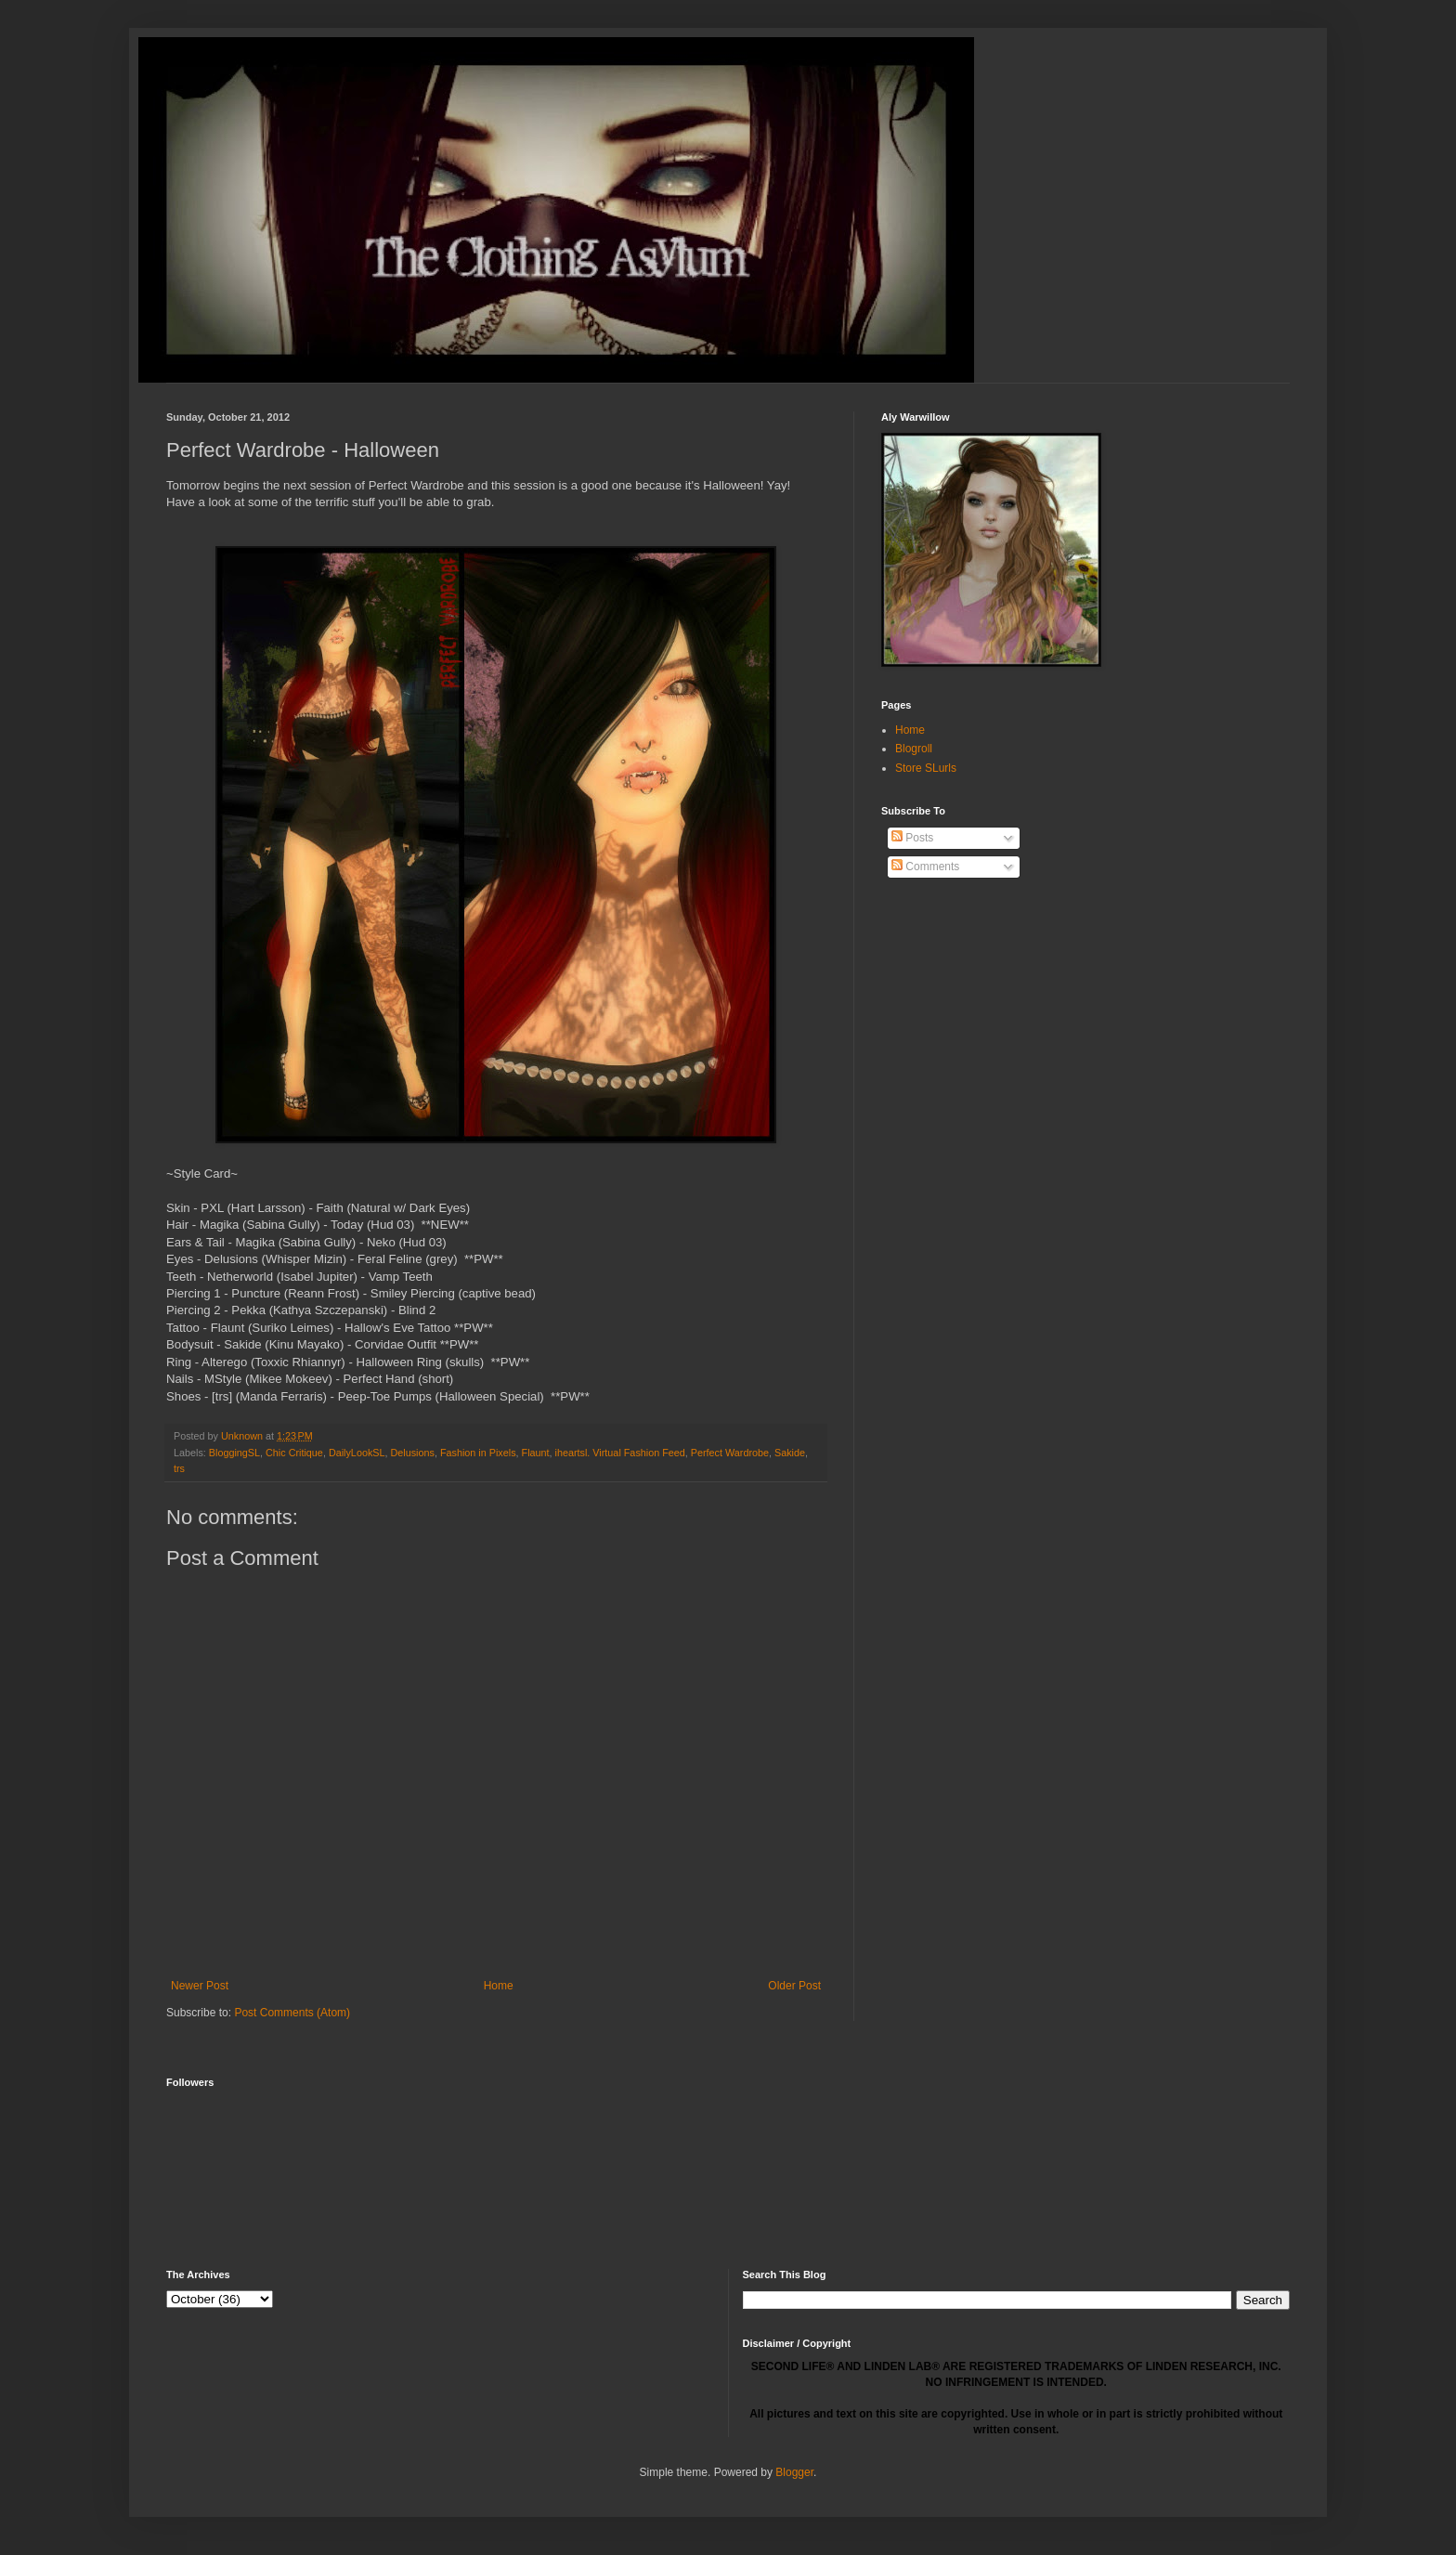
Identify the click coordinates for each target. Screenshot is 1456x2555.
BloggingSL (234, 1452)
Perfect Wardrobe (730, 1452)
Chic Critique (294, 1452)
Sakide (789, 1452)
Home (499, 1985)
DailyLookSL (357, 1452)
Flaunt (536, 1452)
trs (179, 1468)
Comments (925, 866)
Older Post (794, 1985)
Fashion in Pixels (478, 1452)
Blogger (794, 2472)
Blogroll (913, 748)
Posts (912, 837)
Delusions (413, 1452)
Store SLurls (925, 768)
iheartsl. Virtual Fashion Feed (620, 1452)
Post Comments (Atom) (292, 2012)
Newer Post (199, 1985)
